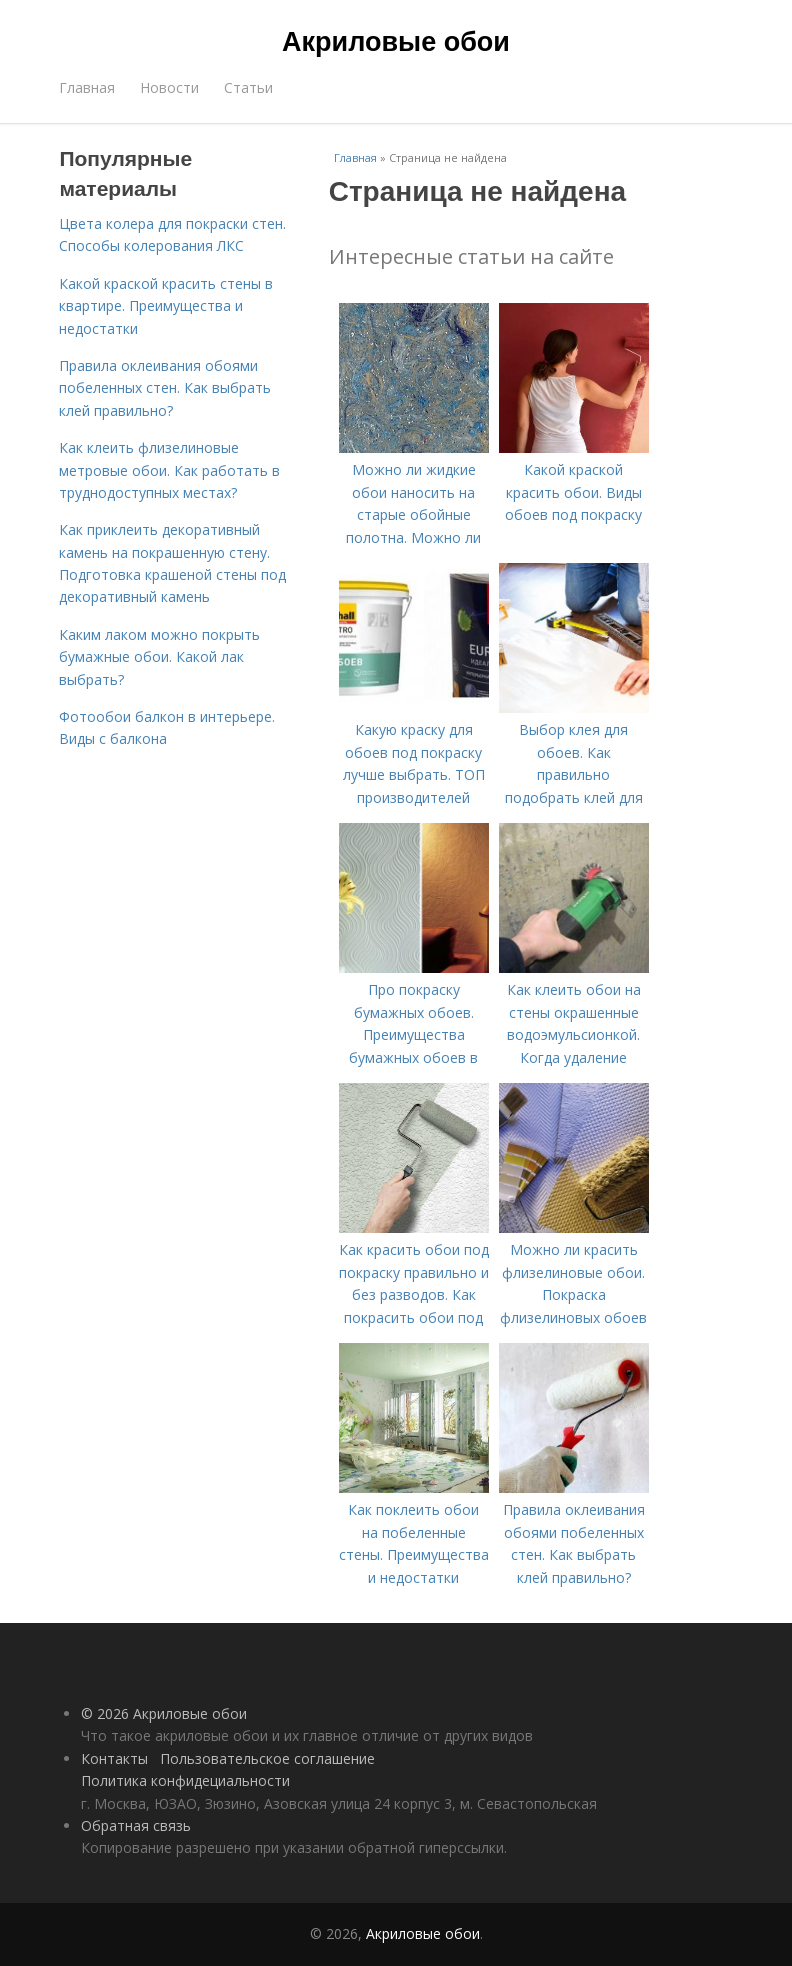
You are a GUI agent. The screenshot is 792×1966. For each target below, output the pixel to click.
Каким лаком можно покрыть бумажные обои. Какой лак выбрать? (159, 657)
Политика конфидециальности (185, 1780)
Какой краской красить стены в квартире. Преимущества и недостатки (166, 306)
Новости (169, 87)
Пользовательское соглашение (267, 1758)
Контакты (114, 1758)
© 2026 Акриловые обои (164, 1713)
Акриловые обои (396, 42)
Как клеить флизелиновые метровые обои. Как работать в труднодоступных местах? (169, 470)
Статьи (248, 87)
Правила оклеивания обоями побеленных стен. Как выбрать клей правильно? (165, 388)
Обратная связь (136, 1825)
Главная (87, 87)
